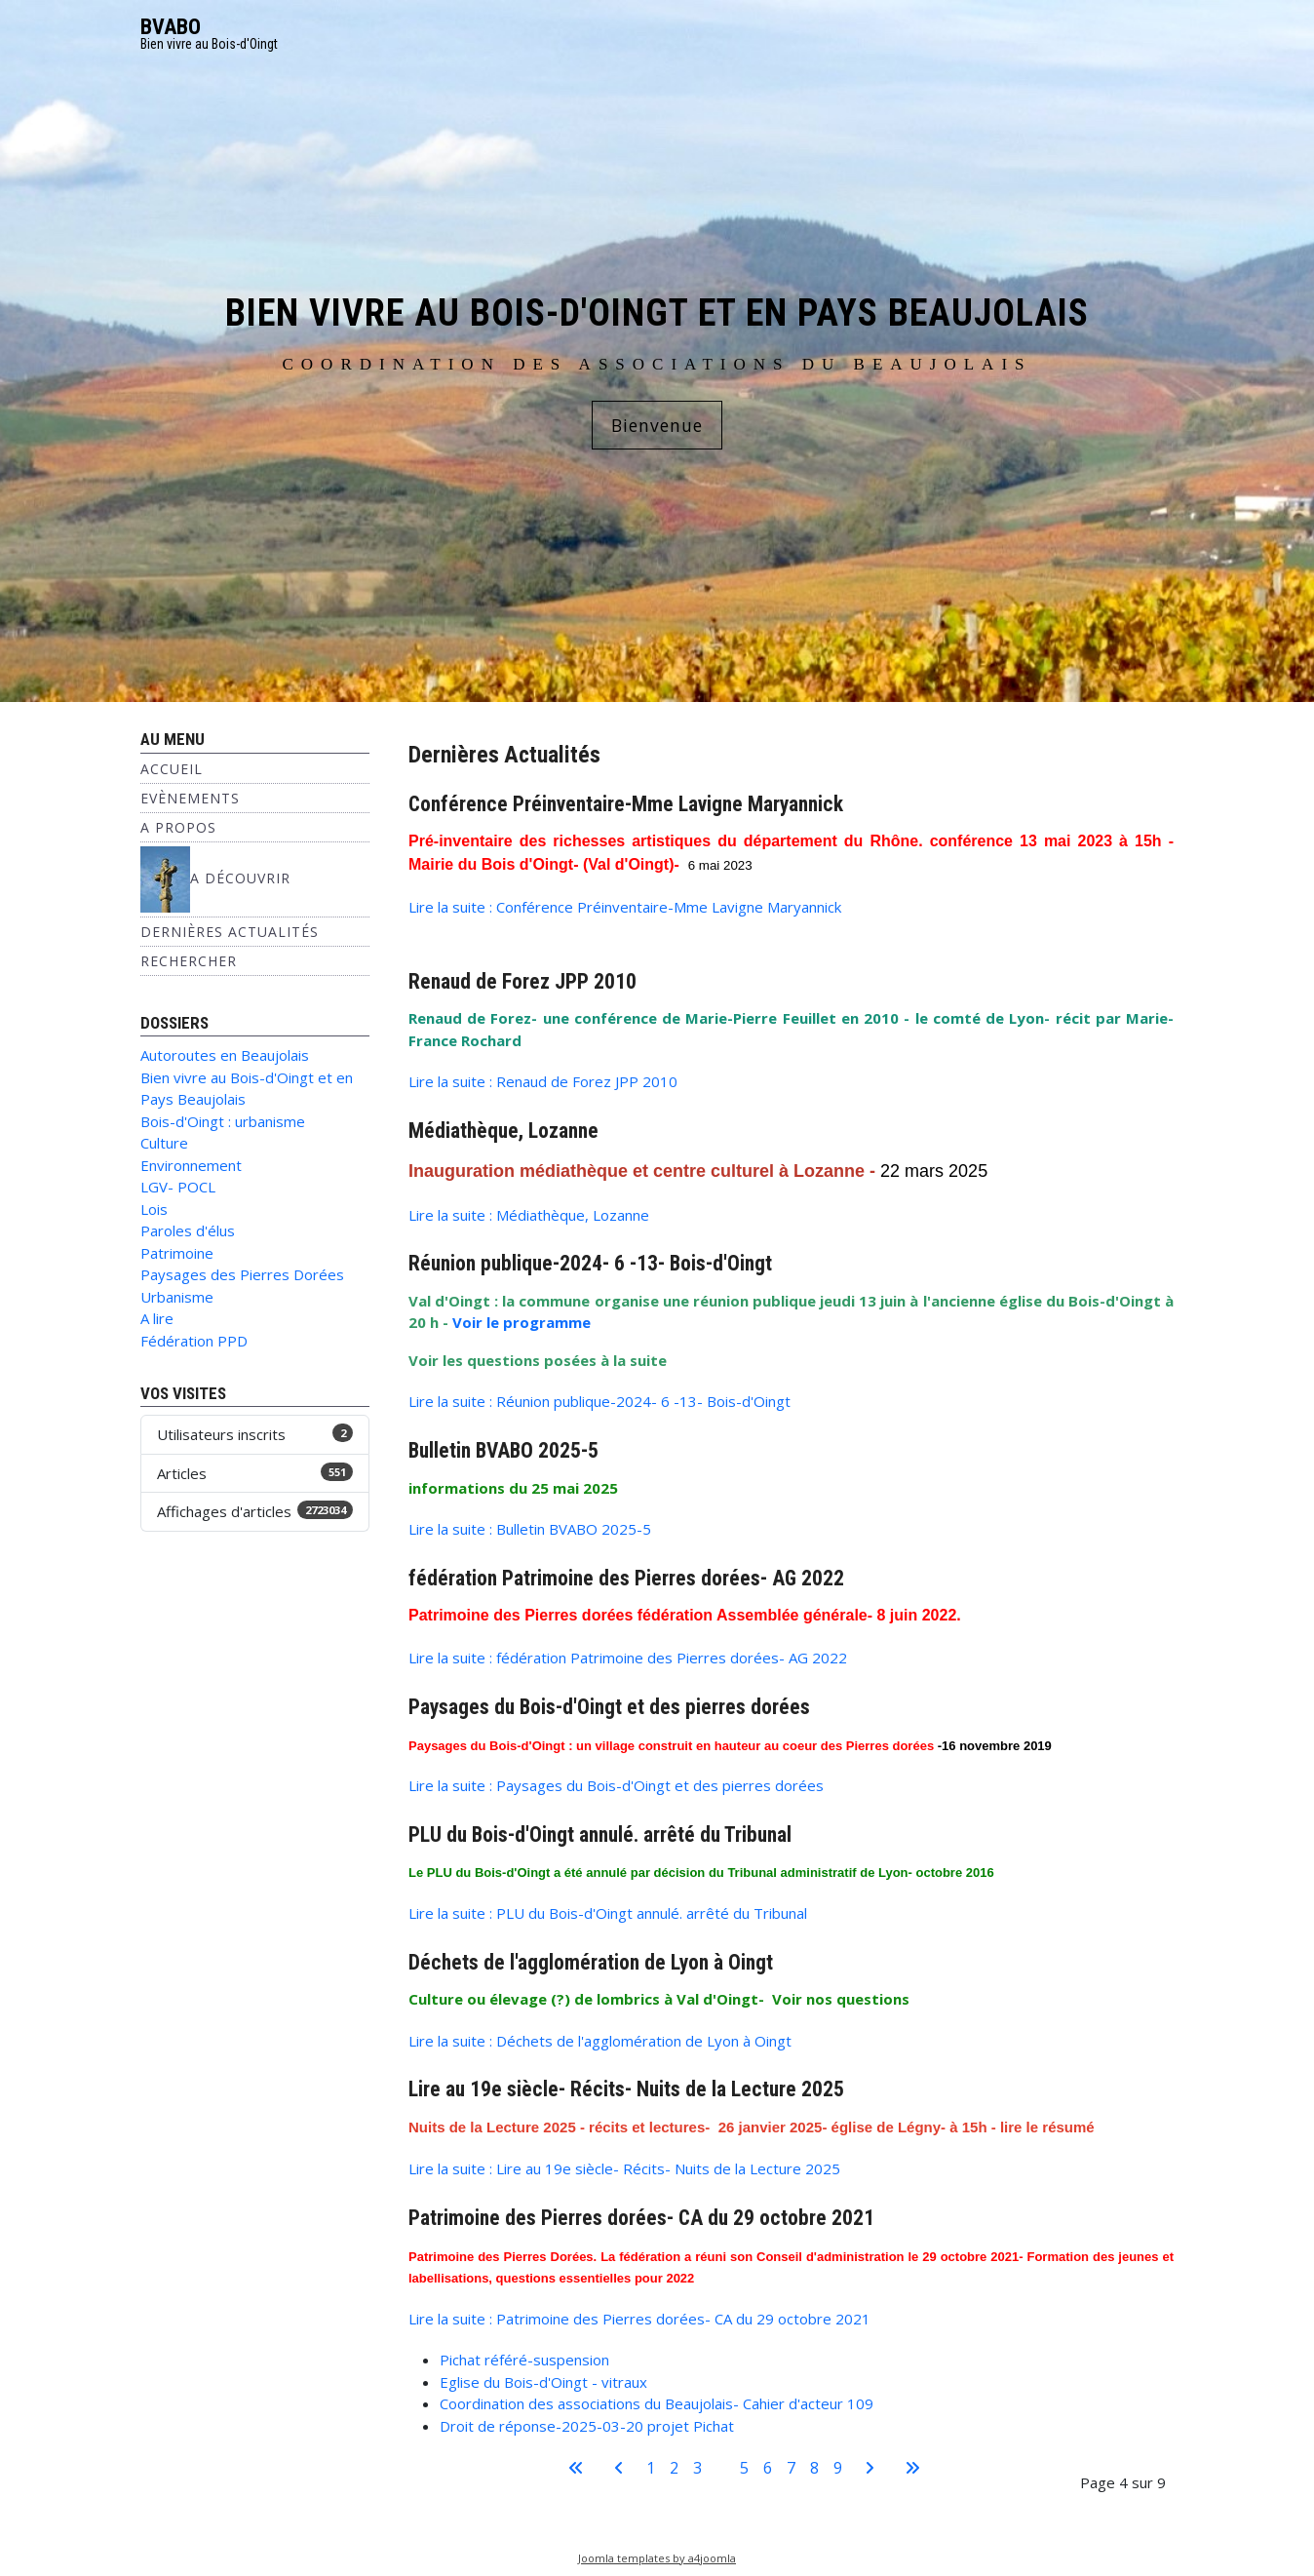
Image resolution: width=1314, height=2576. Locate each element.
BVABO (170, 27)
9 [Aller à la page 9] (837, 2467)
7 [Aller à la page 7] (791, 2467)
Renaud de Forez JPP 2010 (522, 981)
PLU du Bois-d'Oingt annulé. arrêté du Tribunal (600, 1834)
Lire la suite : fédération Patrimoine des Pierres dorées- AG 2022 (627, 1657)
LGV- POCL (177, 1186)
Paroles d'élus (187, 1230)
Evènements (190, 798)
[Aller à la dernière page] (912, 2467)
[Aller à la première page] (576, 2467)
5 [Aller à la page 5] (744, 2467)
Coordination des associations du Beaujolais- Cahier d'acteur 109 (656, 2403)
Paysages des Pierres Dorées (242, 1274)
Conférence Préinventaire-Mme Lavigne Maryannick (625, 804)
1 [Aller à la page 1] (650, 2467)
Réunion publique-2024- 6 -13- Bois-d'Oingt (590, 1263)
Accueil (171, 769)
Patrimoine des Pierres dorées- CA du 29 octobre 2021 (641, 2217)
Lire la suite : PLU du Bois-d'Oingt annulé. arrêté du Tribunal (607, 1913)
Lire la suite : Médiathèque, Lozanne (528, 1215)
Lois (154, 1209)
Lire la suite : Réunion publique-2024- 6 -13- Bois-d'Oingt (599, 1401)
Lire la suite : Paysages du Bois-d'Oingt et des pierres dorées (616, 1785)
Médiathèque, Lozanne (503, 1130)
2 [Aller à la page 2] (674, 2467)
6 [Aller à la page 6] (767, 2467)
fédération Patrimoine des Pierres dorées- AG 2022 (626, 1578)
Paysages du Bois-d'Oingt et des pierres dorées (609, 1707)
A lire (157, 1318)
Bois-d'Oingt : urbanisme (222, 1121)
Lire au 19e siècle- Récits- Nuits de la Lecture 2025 (626, 2089)
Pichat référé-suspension (524, 2359)
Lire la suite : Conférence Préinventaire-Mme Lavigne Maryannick (624, 907)
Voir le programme (521, 1322)
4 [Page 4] (720, 2467)
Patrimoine (176, 1253)
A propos (178, 827)
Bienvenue (657, 425)
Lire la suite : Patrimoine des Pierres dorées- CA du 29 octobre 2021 (639, 2318)
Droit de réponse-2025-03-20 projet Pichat (587, 2426)
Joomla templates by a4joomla (657, 2558)
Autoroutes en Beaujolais (224, 1055)
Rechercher (188, 961)
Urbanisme (176, 1297)
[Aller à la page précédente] (619, 2467)
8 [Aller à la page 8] (814, 2467)
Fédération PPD (194, 1340)
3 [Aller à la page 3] (697, 2467)
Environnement (191, 1165)
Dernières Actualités (229, 931)
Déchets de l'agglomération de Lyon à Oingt (590, 1962)
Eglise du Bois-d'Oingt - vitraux (543, 2382)
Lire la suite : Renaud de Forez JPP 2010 (542, 1081)
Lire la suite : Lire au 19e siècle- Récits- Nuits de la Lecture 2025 (624, 2168)
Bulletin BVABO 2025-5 (503, 1450)
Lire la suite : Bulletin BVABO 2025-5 (529, 1529)
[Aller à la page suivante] (869, 2467)
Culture (164, 1142)
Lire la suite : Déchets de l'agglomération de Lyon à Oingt (600, 2040)
